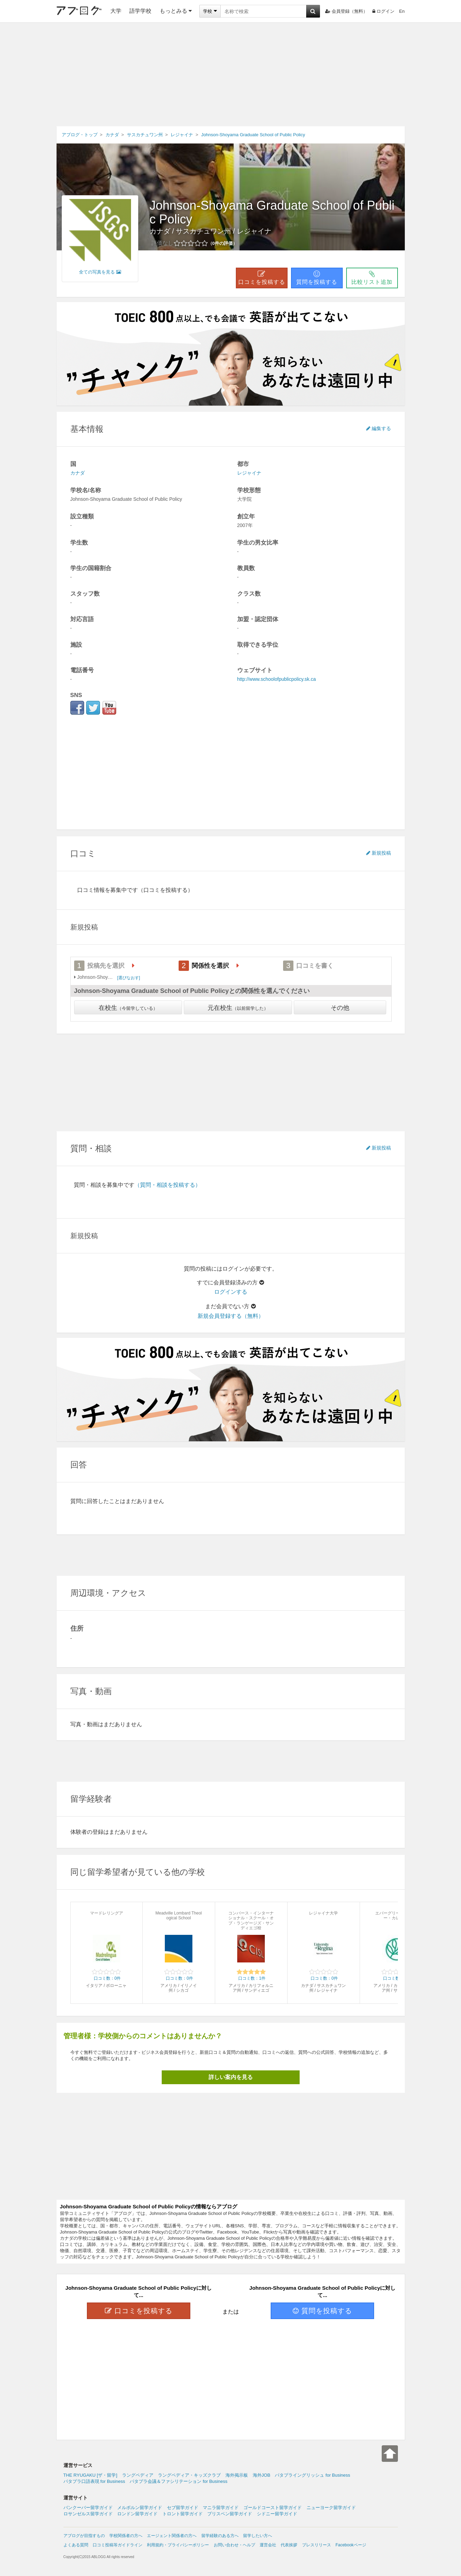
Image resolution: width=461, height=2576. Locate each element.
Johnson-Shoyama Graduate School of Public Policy (272, 212)
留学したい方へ (257, 2535)
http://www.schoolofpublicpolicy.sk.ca (276, 679)
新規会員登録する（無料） (231, 1316)
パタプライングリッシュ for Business (312, 2475)
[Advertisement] (231, 74)
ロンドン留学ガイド (137, 2513)
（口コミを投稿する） (165, 890)
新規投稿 (378, 853)
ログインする (230, 1292)
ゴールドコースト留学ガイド (272, 2507)
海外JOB (261, 2475)
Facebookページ (350, 2545)
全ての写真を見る (100, 272)
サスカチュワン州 (203, 231)
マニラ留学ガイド (221, 2507)
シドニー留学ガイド (277, 2513)
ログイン (383, 11)
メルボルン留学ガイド (139, 2507)
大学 (115, 11)
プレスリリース (316, 2545)
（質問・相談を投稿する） (167, 1185)
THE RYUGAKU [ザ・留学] (90, 2475)
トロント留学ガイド (182, 2513)
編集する (378, 428)
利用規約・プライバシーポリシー (178, 2545)
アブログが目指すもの (84, 2535)
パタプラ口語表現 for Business (94, 2481)
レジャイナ (254, 231)
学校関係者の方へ (125, 2535)
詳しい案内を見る (231, 2077)
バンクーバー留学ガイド (88, 2507)
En (402, 11)
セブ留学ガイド (182, 2507)
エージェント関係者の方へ (172, 2535)
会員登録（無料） (346, 11)
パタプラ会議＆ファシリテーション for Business (178, 2481)
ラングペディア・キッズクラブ (189, 2475)
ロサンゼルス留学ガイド (88, 2513)
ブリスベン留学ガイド (229, 2513)
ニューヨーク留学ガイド (331, 2507)
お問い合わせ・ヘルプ (234, 2545)
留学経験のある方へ (220, 2535)
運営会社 (268, 2545)
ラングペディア (137, 2475)
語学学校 (140, 11)
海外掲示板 (237, 2475)
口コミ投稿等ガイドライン (117, 2545)
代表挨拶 (289, 2545)
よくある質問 (75, 2545)
